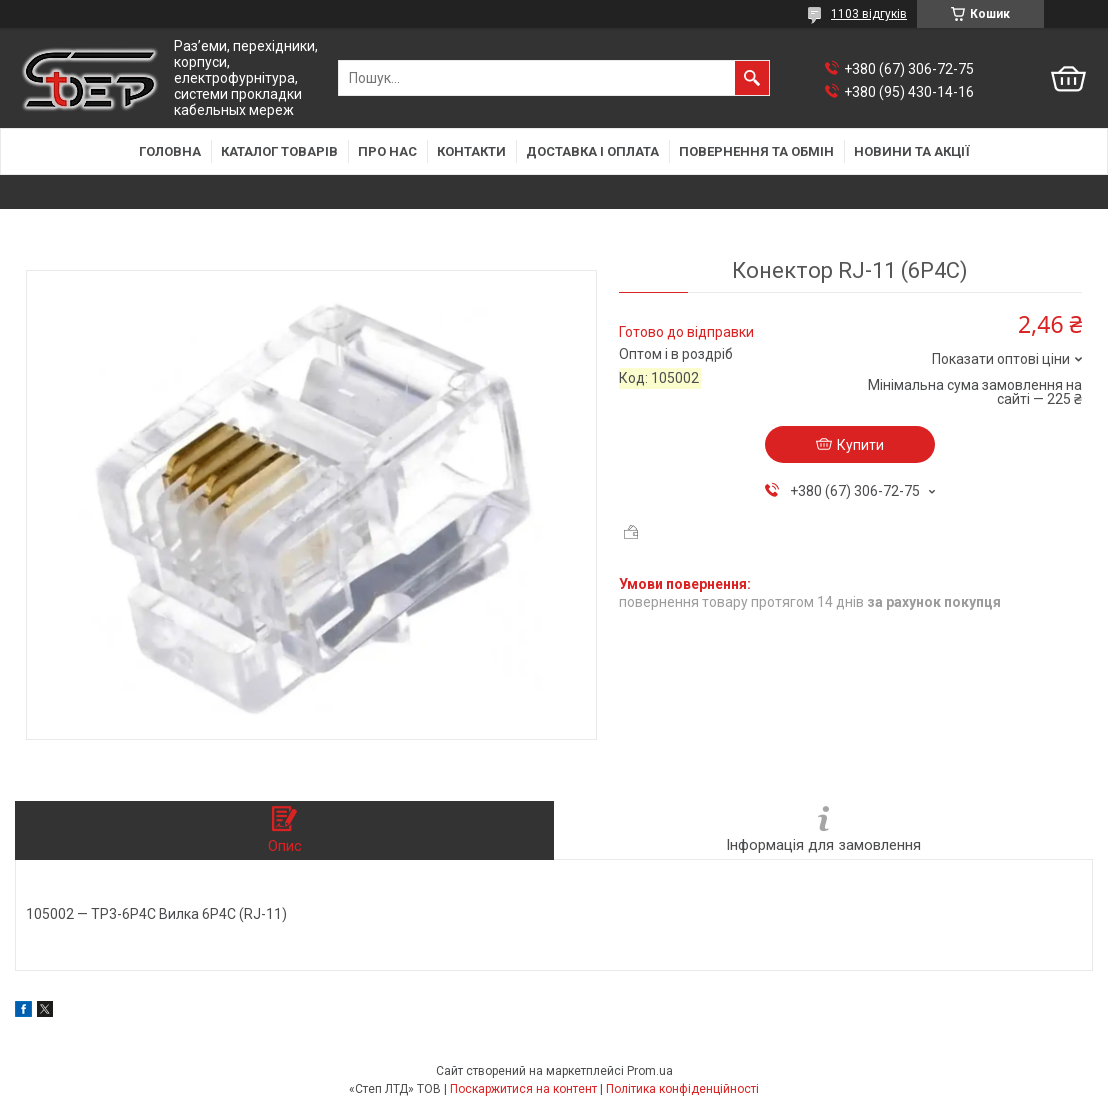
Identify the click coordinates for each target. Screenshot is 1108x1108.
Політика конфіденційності (682, 1089)
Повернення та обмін (756, 151)
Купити (860, 445)
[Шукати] (752, 78)
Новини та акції (912, 151)
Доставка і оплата (592, 151)
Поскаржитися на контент (523, 1089)
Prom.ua (650, 1071)
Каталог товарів (279, 151)
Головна (170, 151)
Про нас (387, 151)
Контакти (471, 151)
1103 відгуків (869, 14)
